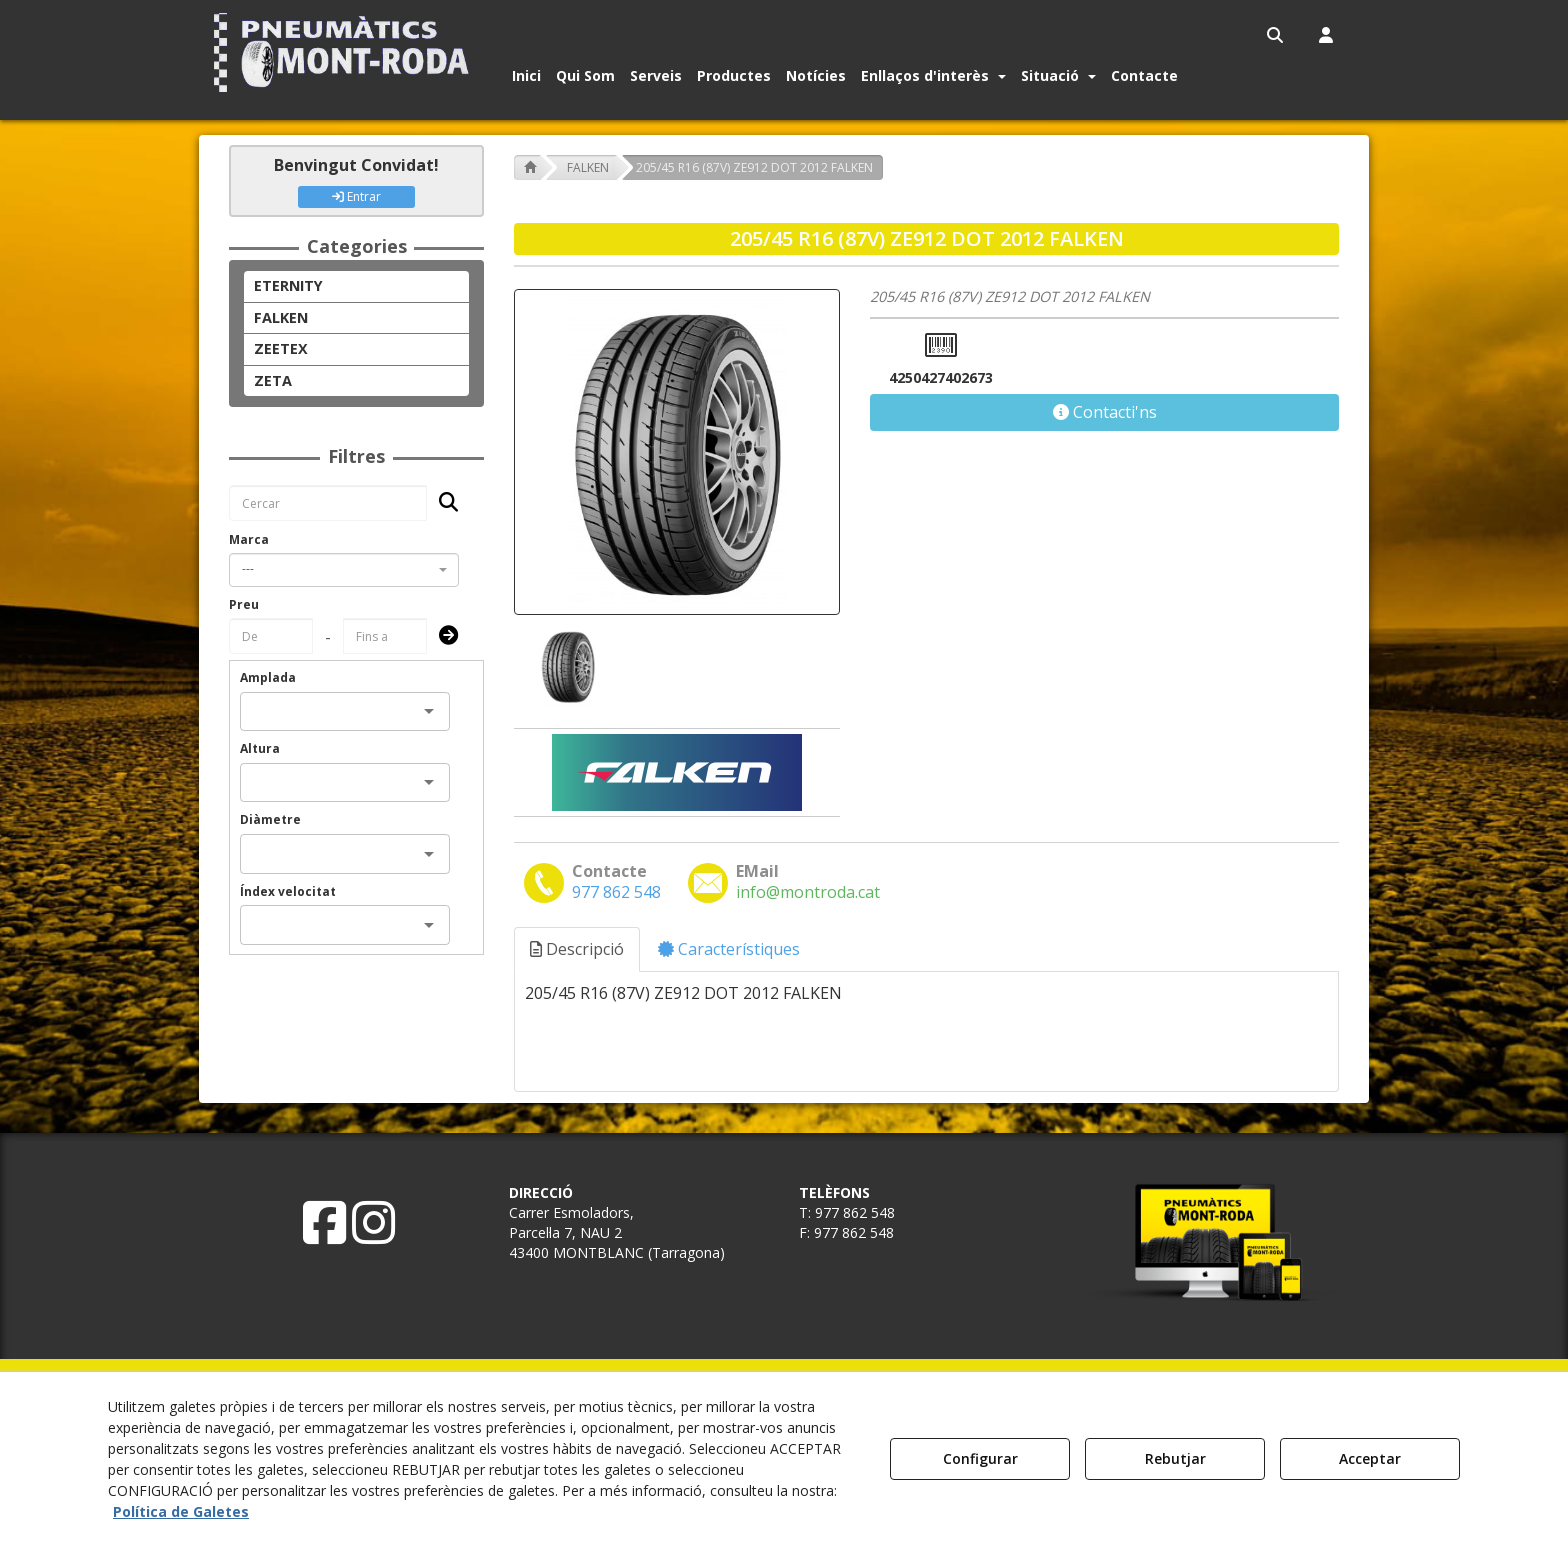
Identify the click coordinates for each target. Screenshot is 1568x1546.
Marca (249, 539)
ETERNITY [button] (288, 285)
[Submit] (442, 636)
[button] (345, 52)
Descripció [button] (577, 949)
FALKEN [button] (281, 317)
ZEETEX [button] (281, 348)
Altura (260, 748)
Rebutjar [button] (1175, 1458)
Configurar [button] (980, 1458)
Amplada (268, 677)
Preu (244, 604)
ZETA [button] (273, 380)
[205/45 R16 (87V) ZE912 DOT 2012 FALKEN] (677, 452)
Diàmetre (270, 819)
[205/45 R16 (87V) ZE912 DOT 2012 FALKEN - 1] (566, 666)
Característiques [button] (729, 949)
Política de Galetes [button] (181, 1511)
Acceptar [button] (1370, 1458)
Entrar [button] (356, 196)
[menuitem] (1276, 35)
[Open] (429, 711)
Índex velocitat (288, 891)
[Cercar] (442, 503)
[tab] (578, 949)
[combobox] (344, 570)
